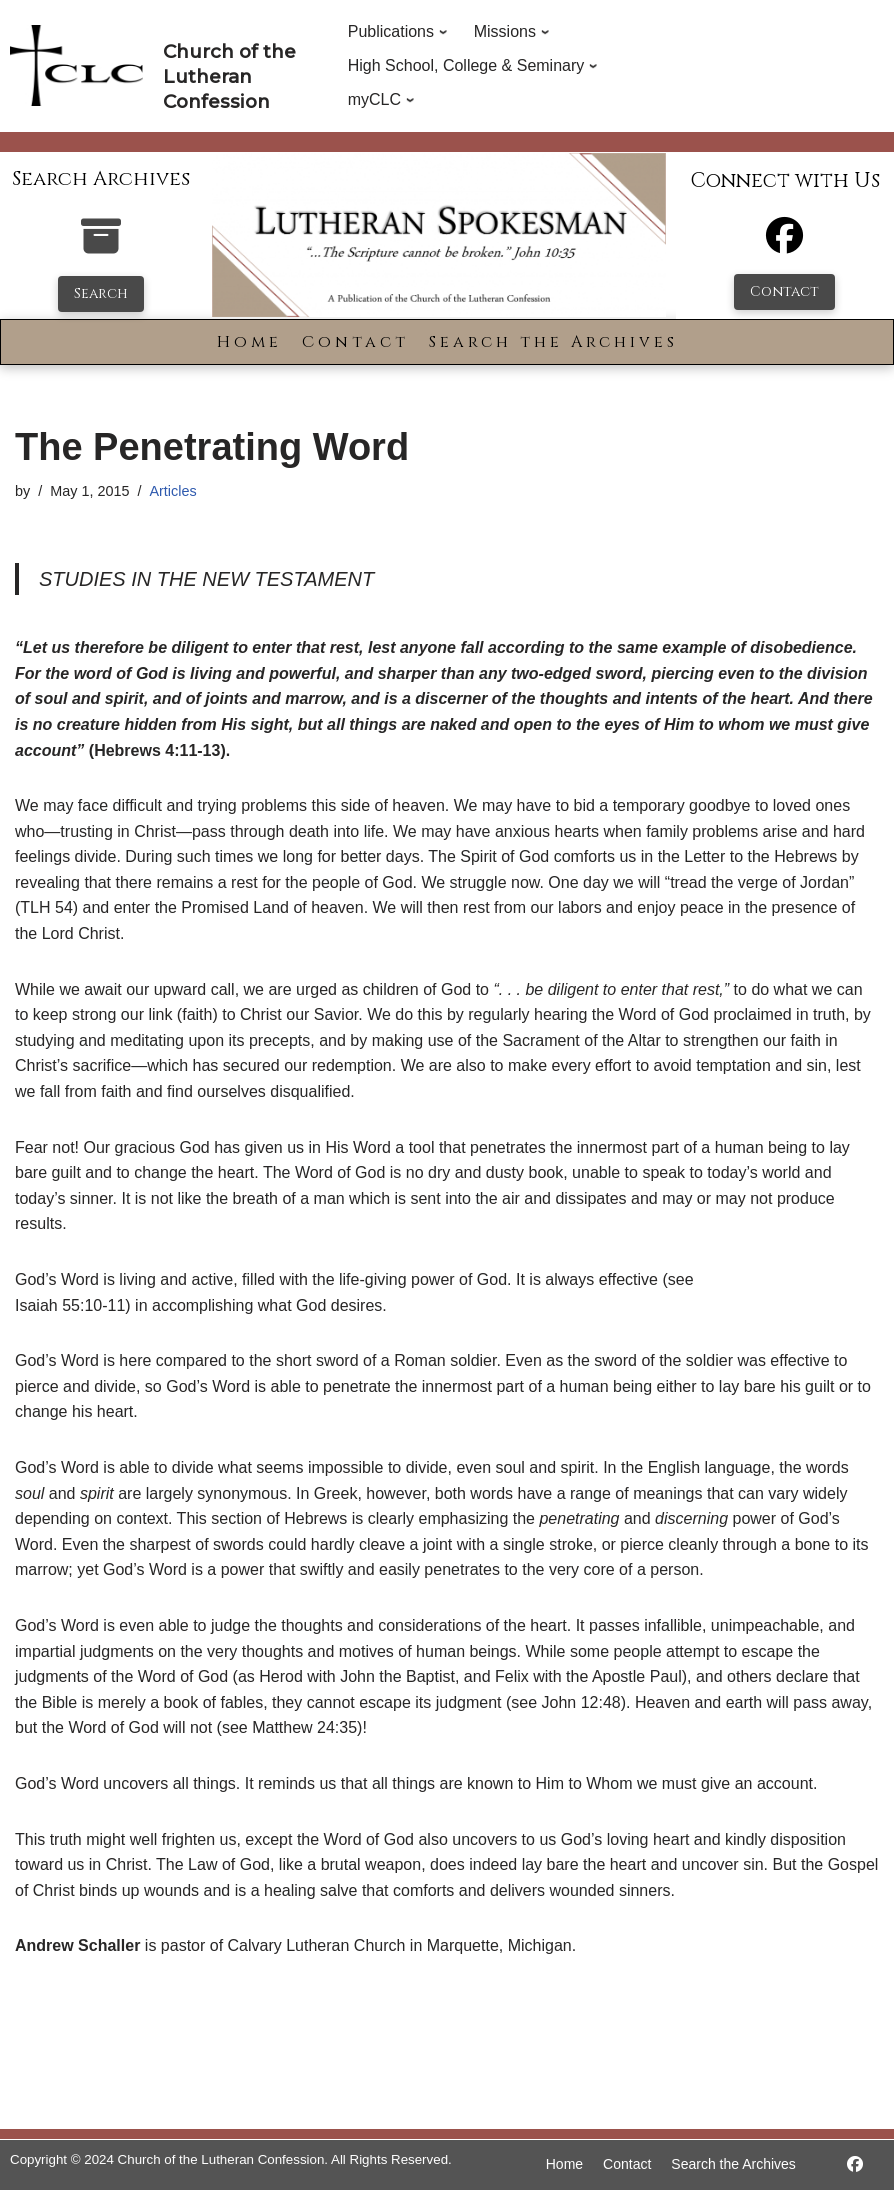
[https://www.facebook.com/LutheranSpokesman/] (855, 2164)
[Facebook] (784, 244)
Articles (172, 491)
